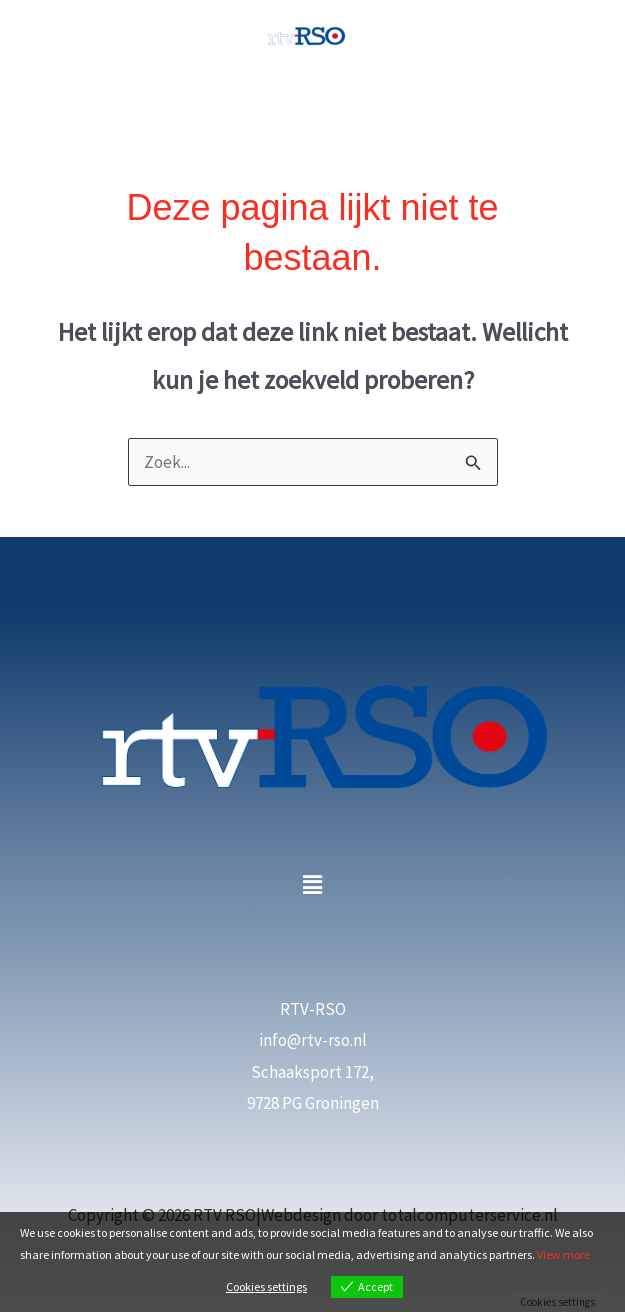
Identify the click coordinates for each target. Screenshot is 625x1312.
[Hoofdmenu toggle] (313, 102)
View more (563, 1254)
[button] (312, 884)
